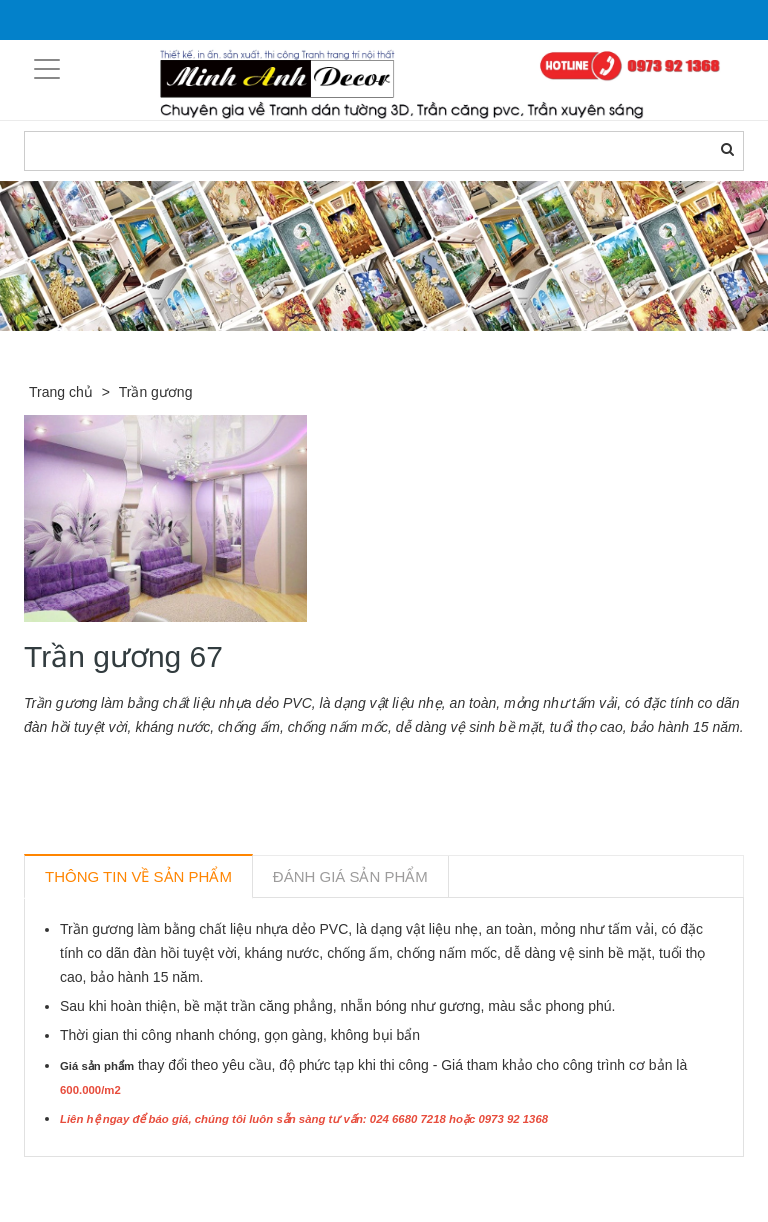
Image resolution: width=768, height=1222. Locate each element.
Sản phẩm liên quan (132, 1180)
